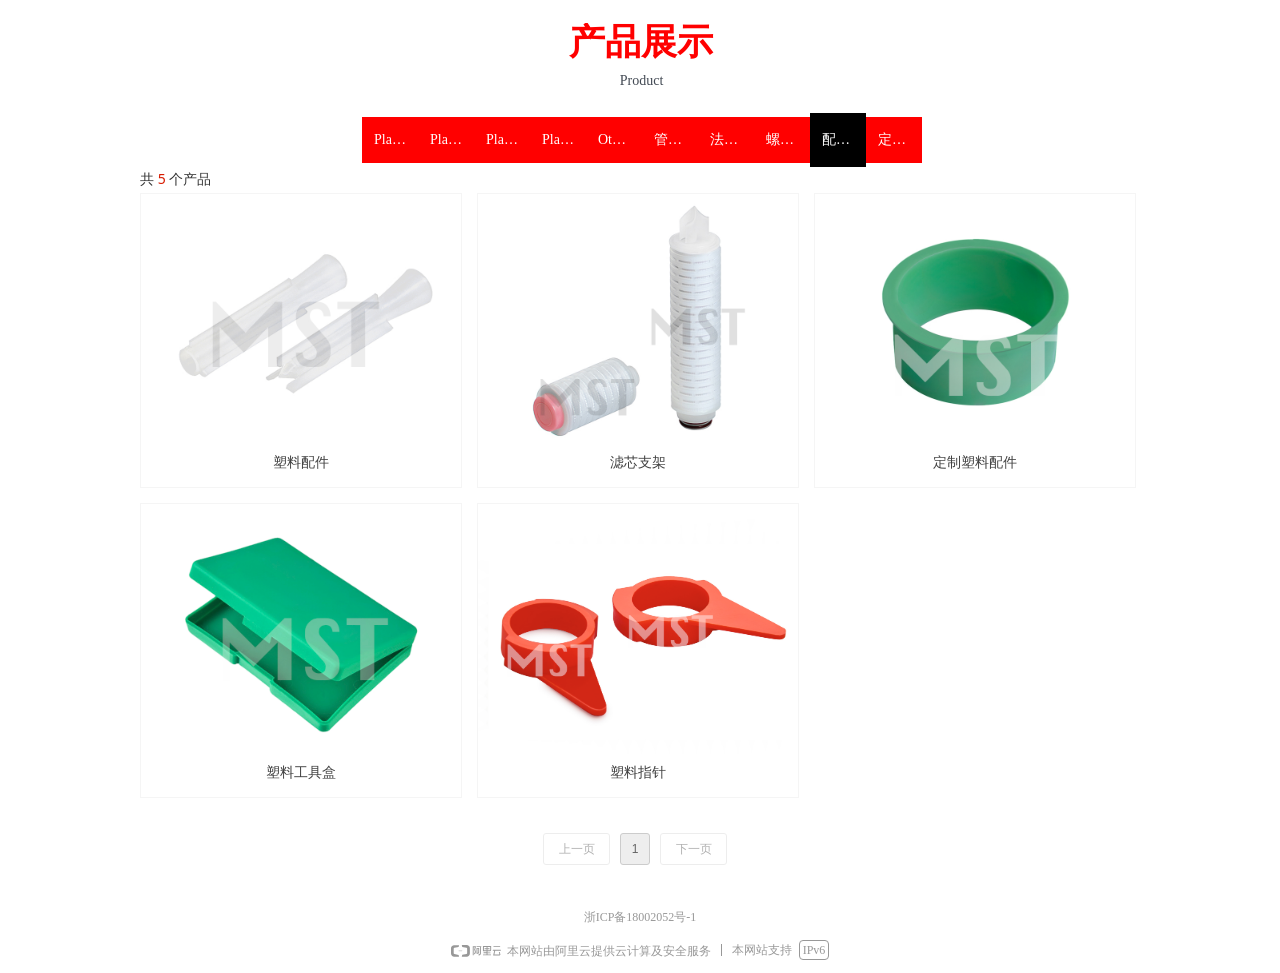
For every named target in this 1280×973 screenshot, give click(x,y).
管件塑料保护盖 (676, 139)
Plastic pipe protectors (396, 139)
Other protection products (620, 139)
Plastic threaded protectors (508, 139)
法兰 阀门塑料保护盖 (732, 139)
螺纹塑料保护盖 (788, 139)
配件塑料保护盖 (844, 139)
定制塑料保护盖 (900, 139)
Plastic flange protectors (452, 139)
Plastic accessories (564, 139)
